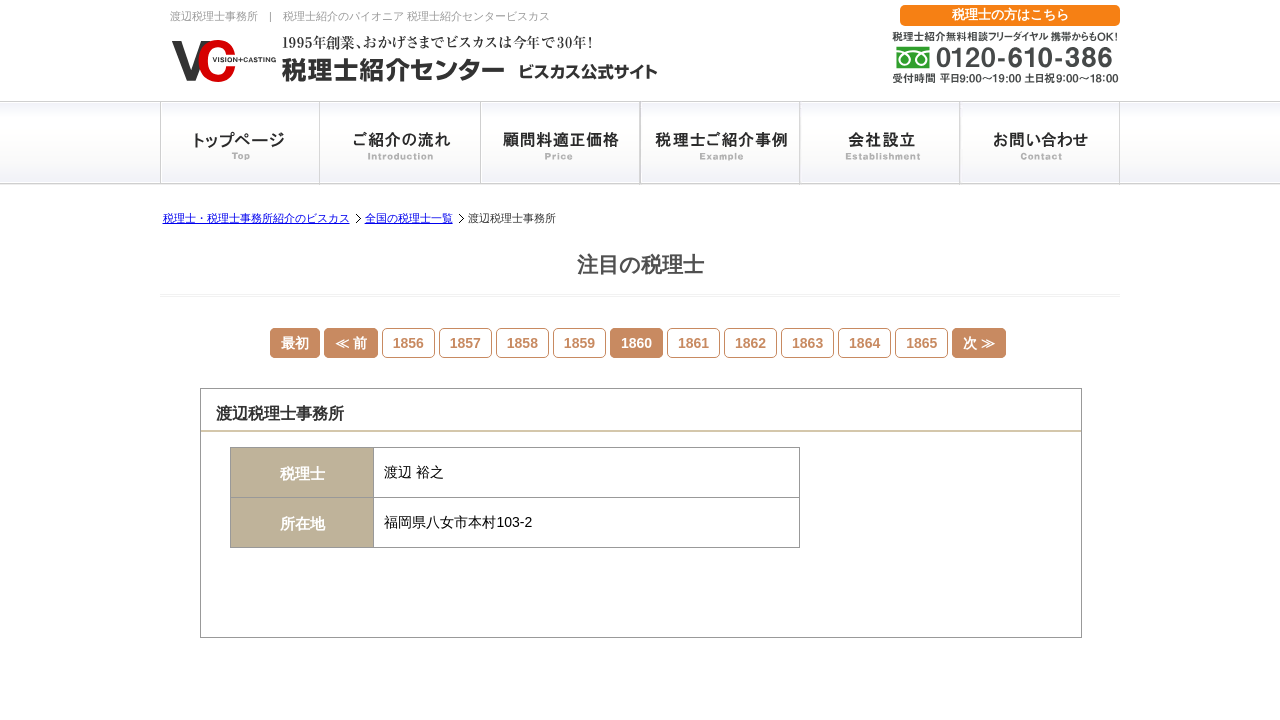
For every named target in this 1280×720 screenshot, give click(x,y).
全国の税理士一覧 (409, 218)
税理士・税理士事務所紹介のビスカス (256, 218)
